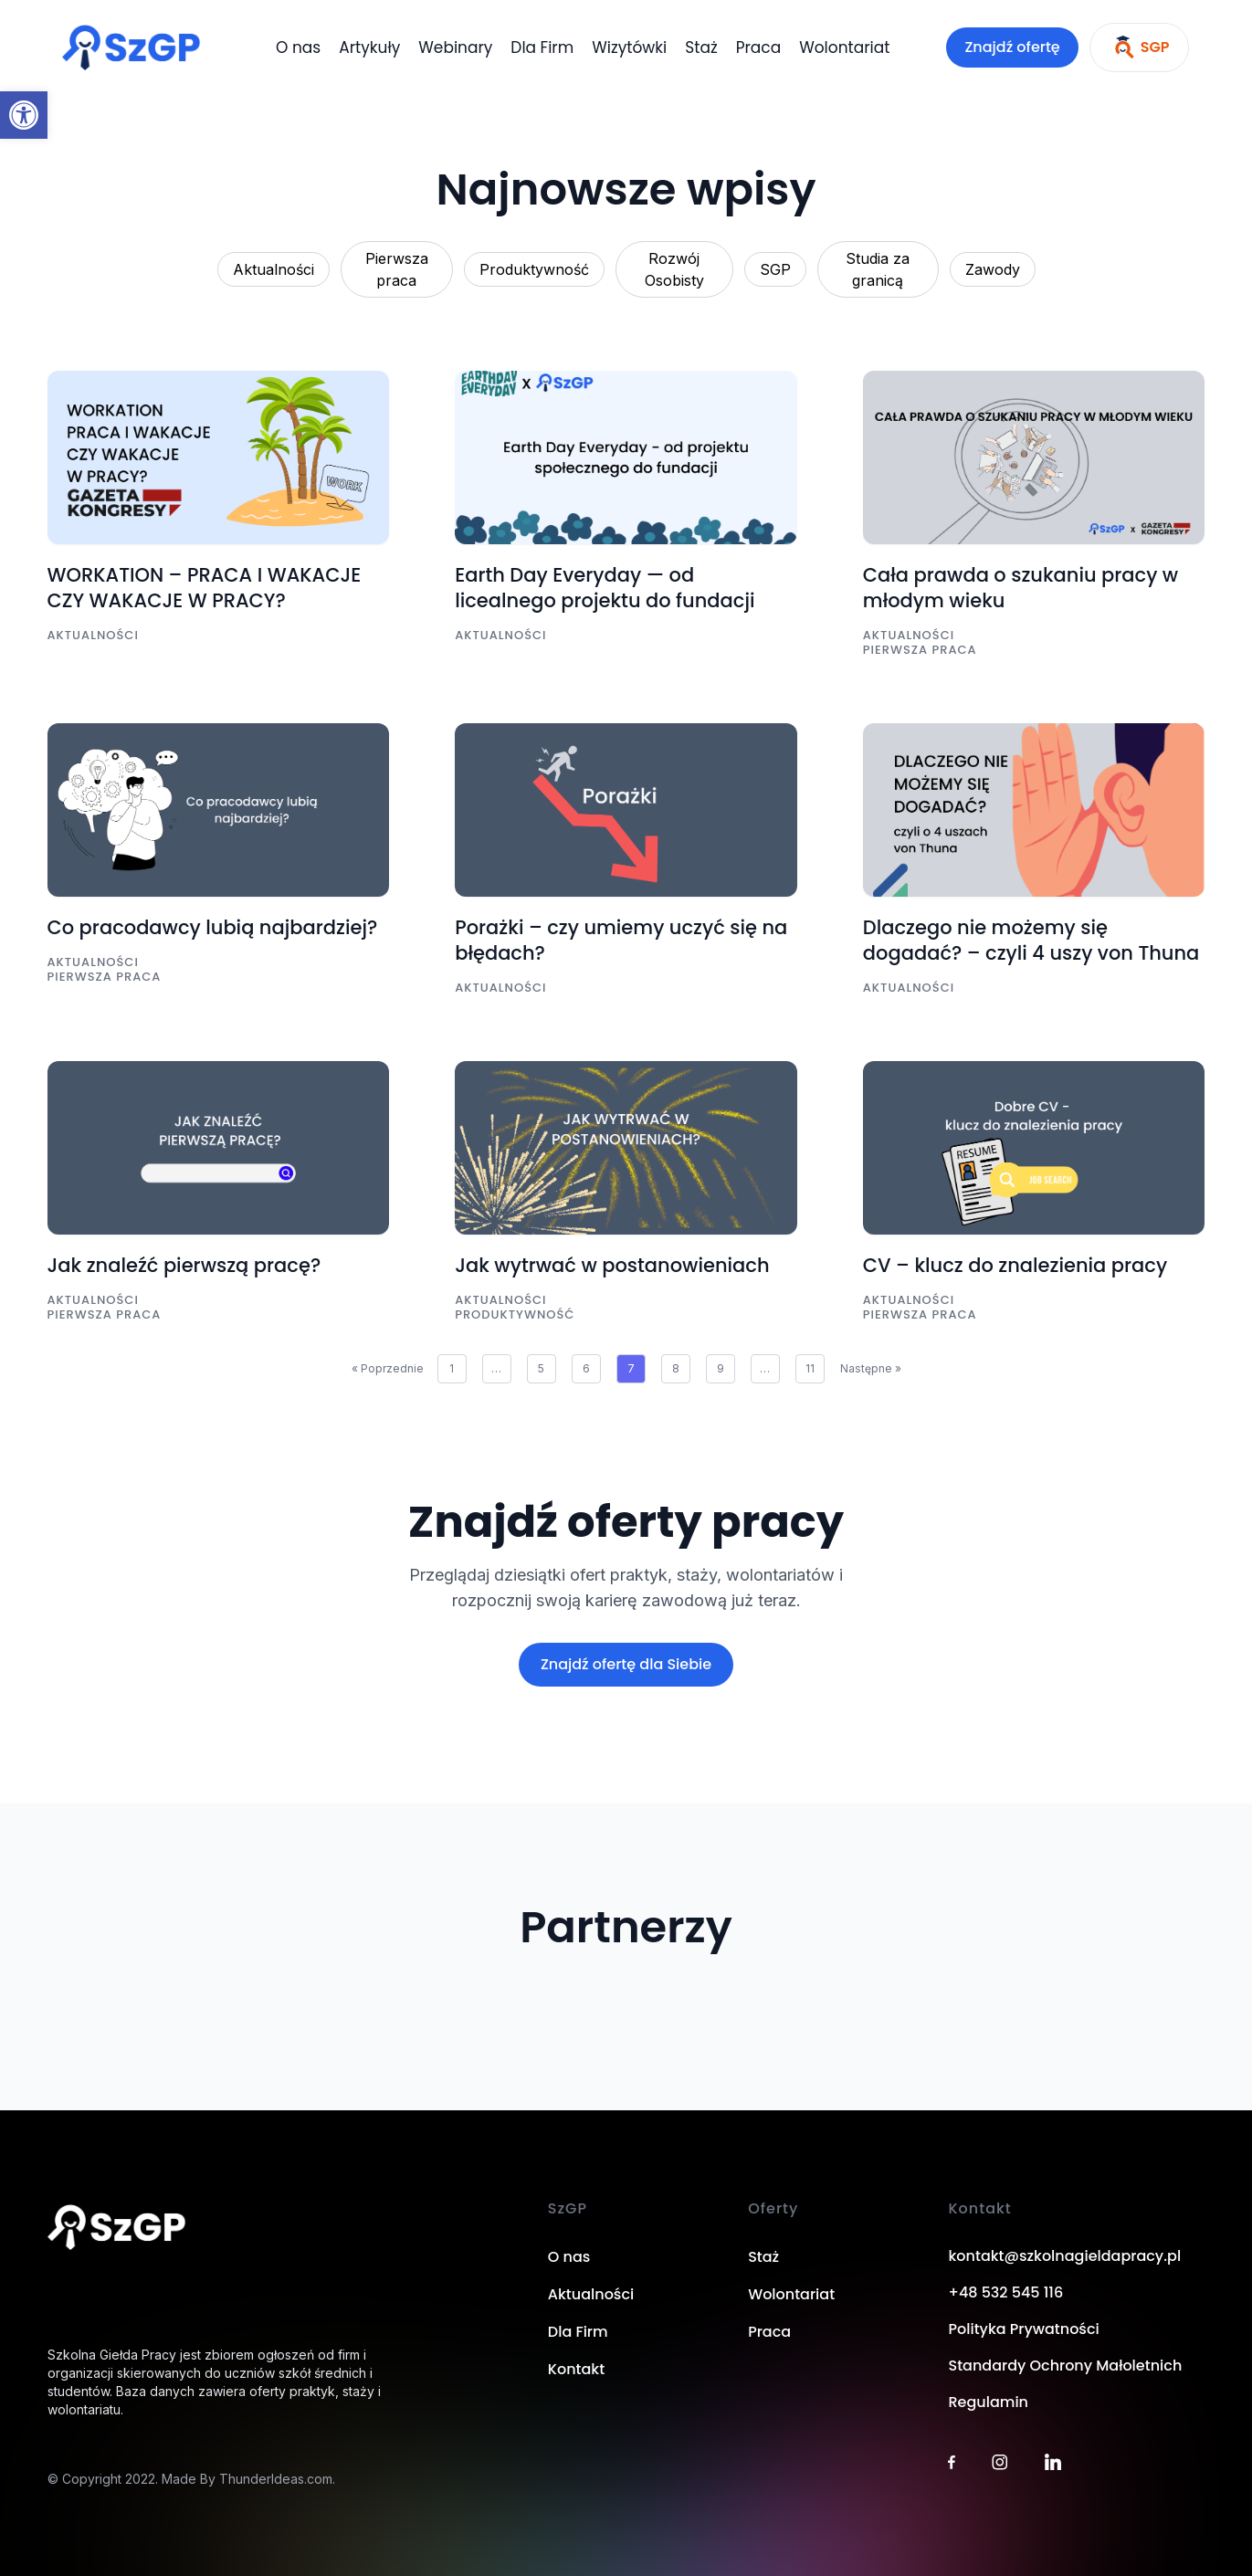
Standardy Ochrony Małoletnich (1065, 2365)
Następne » (870, 1368)
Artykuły (369, 47)
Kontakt (576, 2369)
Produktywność (534, 269)
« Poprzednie (388, 1368)
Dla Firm (541, 47)
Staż (701, 47)
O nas (298, 47)
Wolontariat (844, 47)
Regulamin (988, 2402)
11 (810, 1368)
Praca (759, 47)
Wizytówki (629, 47)
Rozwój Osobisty (674, 269)
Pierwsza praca (396, 269)
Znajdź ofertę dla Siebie (626, 1664)
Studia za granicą (878, 269)
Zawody (992, 269)
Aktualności (273, 269)
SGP (775, 269)
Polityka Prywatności (1023, 2328)
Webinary (455, 47)
